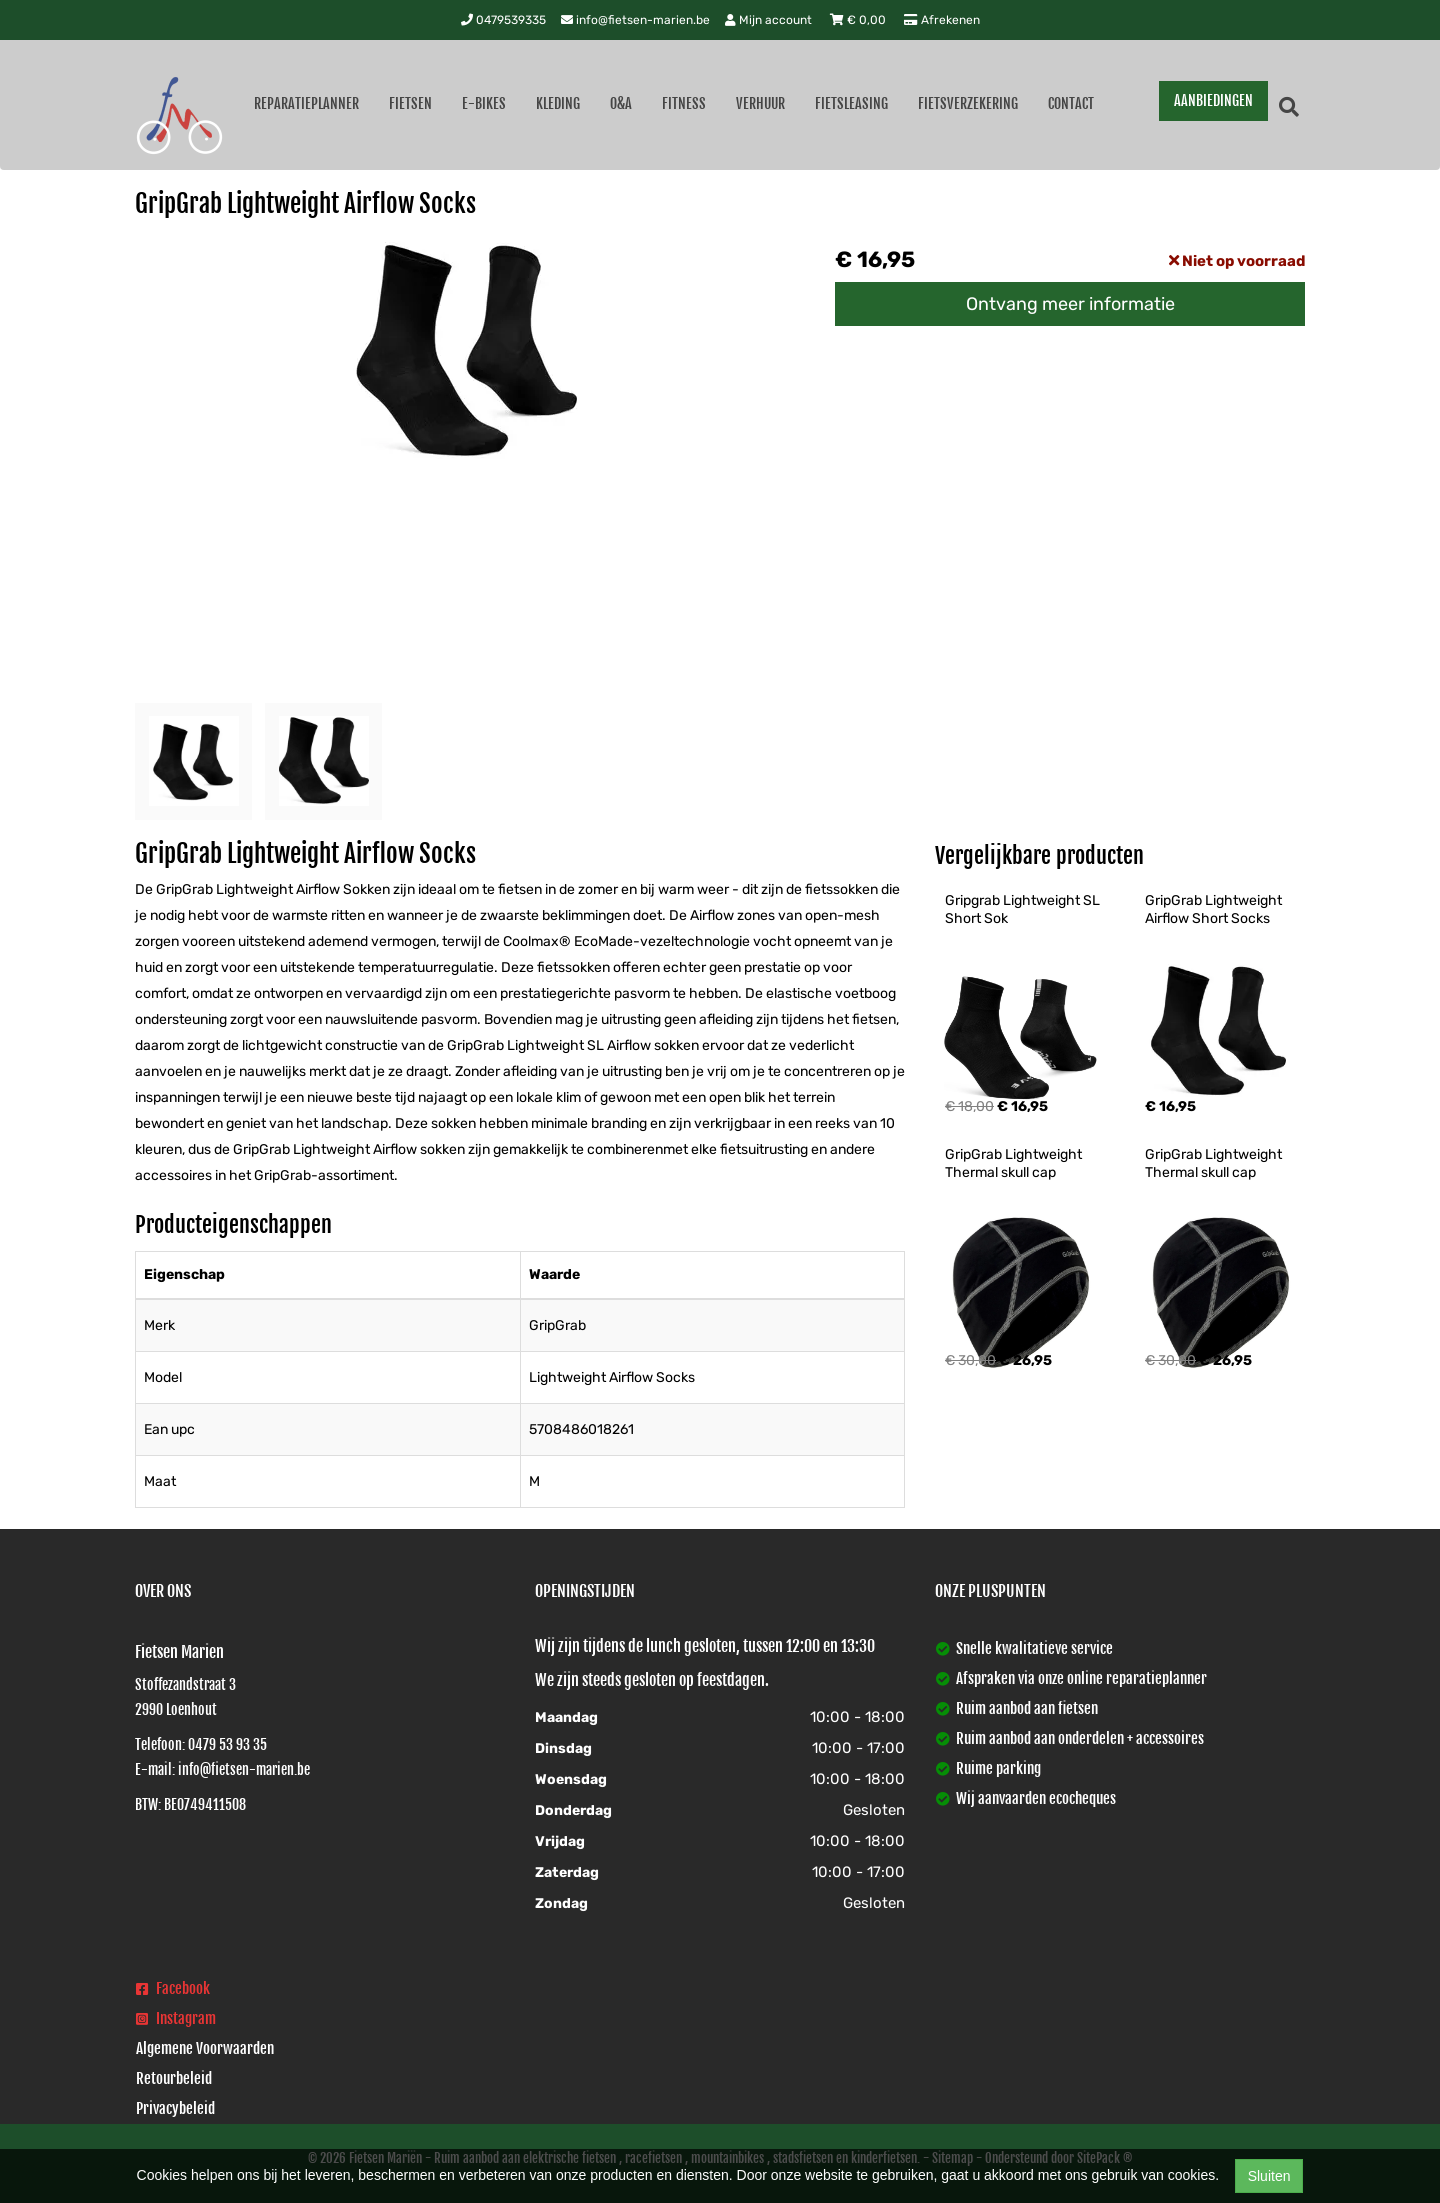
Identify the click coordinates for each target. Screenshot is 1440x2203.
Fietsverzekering (968, 103)
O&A (621, 103)
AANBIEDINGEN (1213, 100)
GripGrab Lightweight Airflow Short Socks (1215, 909)
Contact (1071, 103)
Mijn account (770, 20)
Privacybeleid (175, 2108)
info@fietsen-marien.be (635, 20)
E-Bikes (484, 103)
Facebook (173, 1988)
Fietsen (410, 103)
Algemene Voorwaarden (205, 2048)
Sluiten (1269, 2176)
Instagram (176, 2018)
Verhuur (760, 103)
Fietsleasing (851, 103)
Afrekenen (942, 20)
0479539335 (503, 20)
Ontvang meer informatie (1070, 304)
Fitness (684, 103)
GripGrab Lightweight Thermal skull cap (1015, 1163)
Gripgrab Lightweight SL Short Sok (1024, 909)
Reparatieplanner (306, 103)
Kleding (558, 103)
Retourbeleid (174, 2078)
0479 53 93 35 (227, 1744)
